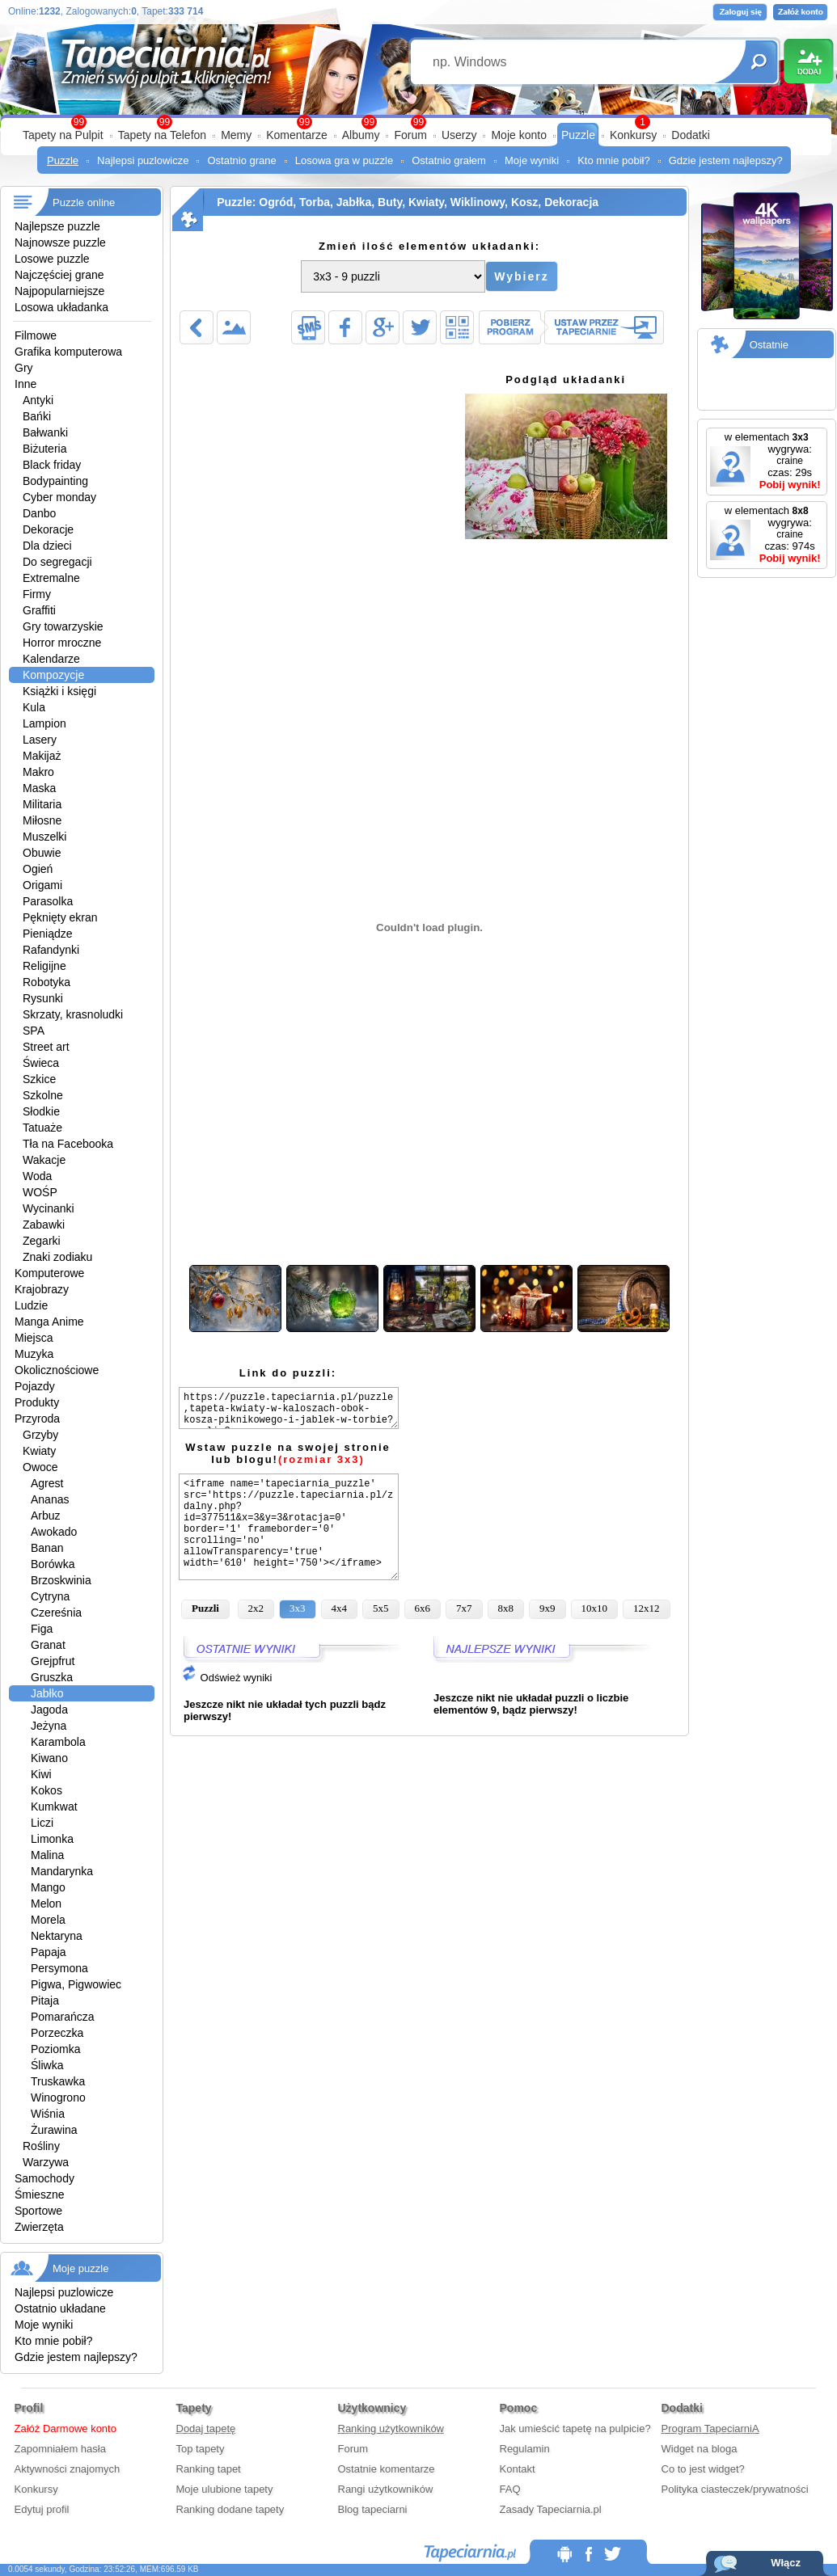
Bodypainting (55, 480)
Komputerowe (49, 1273)
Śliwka (47, 2065)
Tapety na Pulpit (63, 135)
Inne (25, 383)
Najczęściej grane (59, 274)
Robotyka (46, 982)
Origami (42, 885)
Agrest (47, 1483)
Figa (42, 1628)
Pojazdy (35, 1386)
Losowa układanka (61, 307)
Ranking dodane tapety (230, 2509)
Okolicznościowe (57, 1370)
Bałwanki (45, 432)
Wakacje (44, 1159)
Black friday (52, 464)
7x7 (464, 1608)
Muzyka (34, 1353)
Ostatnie (769, 345)
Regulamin (525, 2449)
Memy (236, 135)
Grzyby (40, 1434)
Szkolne (43, 1095)
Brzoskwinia (61, 1580)
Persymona (59, 1968)
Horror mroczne (62, 642)
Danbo (39, 513)
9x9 (547, 1608)
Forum (410, 135)
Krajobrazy (42, 1289)
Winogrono (58, 2097)
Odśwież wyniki (226, 1678)
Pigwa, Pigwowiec (76, 1984)
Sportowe (38, 2210)
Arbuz (46, 1515)
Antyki (38, 400)
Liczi (42, 1822)
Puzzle (578, 135)
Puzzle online (84, 202)
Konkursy (633, 135)
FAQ (510, 2489)
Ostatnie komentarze (386, 2469)
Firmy (37, 594)
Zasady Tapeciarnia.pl (551, 2509)
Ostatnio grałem (449, 160)
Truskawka (58, 2081)
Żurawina (54, 2129)
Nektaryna (56, 1935)
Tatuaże (42, 1127)
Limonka (52, 1838)
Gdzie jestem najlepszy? (726, 160)
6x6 (423, 1608)
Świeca (41, 1062)
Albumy (361, 135)
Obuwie (42, 852)
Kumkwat (54, 1806)
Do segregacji (57, 561)
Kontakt (517, 2469)
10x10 (594, 1608)
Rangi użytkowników (385, 2489)
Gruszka (52, 1677)
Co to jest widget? (703, 2469)
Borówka (52, 1564)
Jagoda (49, 1709)
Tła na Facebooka (68, 1143)
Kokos (46, 1790)
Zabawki (44, 1224)
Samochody (44, 2178)
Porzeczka (57, 2032)
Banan (47, 1547)
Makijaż (42, 755)
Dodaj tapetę (206, 2428)
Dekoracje (48, 529)
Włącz (786, 2563)
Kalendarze (51, 658)
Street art (46, 1046)
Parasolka (48, 901)
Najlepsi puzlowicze (142, 160)
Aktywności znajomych (67, 2469)
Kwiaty (39, 1450)
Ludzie (31, 1305)
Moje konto (518, 135)
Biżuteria (44, 448)
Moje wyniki (532, 160)
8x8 (506, 1608)
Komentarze (296, 135)
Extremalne (51, 577)
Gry (24, 367)
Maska (39, 788)
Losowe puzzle (52, 258)
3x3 (298, 1608)
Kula (34, 707)
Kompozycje (53, 674)
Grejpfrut (52, 1661)
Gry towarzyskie (63, 626)
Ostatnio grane (241, 160)
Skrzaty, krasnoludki (73, 1014)
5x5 (381, 1608)
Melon (46, 1903)
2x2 (256, 1608)
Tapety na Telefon (162, 135)
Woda (37, 1176)
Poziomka (55, 2049)
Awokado (54, 1531)
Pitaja (45, 2000)
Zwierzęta (39, 2226)
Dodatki (690, 135)
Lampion (44, 723)
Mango (48, 1887)
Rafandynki (51, 949)
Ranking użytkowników (391, 2428)
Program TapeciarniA (710, 2428)
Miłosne (42, 820)
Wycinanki (48, 1208)
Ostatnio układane (60, 2308)
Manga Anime (49, 1321)
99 (418, 122)
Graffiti (39, 610)
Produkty (37, 1402)
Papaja (48, 1952)
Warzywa (46, 2162)
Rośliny (41, 2146)
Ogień (38, 868)
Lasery (40, 739)
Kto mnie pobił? (613, 160)
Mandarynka (62, 1871)
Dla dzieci (47, 545)
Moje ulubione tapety (224, 2489)
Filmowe (36, 335)
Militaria (42, 804)
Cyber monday (59, 497)
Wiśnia (48, 2113)
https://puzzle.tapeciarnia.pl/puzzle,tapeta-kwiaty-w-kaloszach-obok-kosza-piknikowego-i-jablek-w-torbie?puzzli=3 (289, 1408)
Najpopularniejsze (59, 291)
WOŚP (40, 1192)
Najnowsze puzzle (60, 242)
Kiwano (49, 1758)
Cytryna (50, 1596)
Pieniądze (48, 933)
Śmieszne (39, 2194)
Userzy (459, 135)
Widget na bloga (700, 2449)
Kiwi (41, 1774)
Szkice (39, 1079)
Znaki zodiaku (57, 1256)
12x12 (646, 1608)
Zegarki (42, 1240)
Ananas (50, 1499)
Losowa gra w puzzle (344, 160)
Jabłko (47, 1693)
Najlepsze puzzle (57, 226)
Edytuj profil (42, 2509)
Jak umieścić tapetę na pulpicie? (575, 2428)
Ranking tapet (208, 2469)
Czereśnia (56, 1612)
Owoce (40, 1467)
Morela (48, 1919)
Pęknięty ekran (60, 917)
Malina (47, 1855)
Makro (38, 771)
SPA (33, 1030)
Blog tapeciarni (373, 2509)
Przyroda (37, 1418)
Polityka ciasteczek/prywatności (735, 2489)
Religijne (44, 965)
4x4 (340, 1608)
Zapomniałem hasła (60, 2449)
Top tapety (200, 2449)
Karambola (58, 1741)
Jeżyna (48, 1725)
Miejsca (34, 1337)
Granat (48, 1644)
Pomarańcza (63, 2016)
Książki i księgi (59, 691)
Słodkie (41, 1111)
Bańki (37, 416)
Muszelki (44, 836)
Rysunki (43, 998)
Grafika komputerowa (68, 351)
